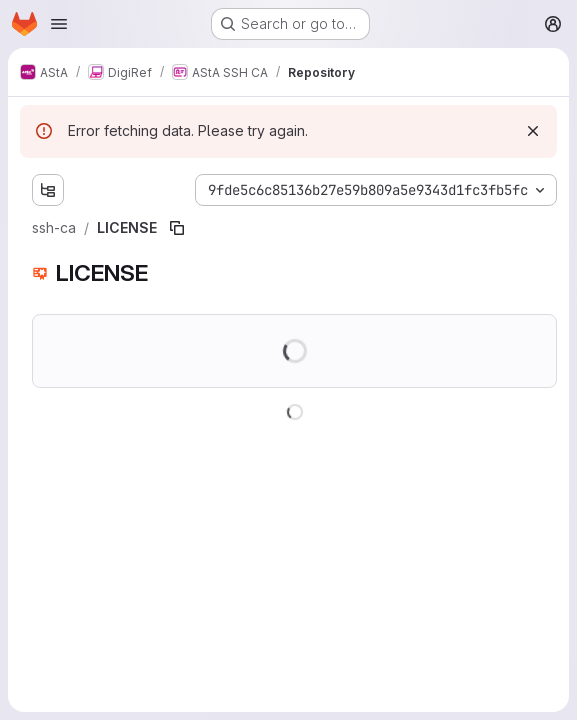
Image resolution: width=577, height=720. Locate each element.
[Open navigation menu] (59, 24)
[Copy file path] (177, 228)
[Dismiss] (533, 131)
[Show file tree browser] (48, 190)
